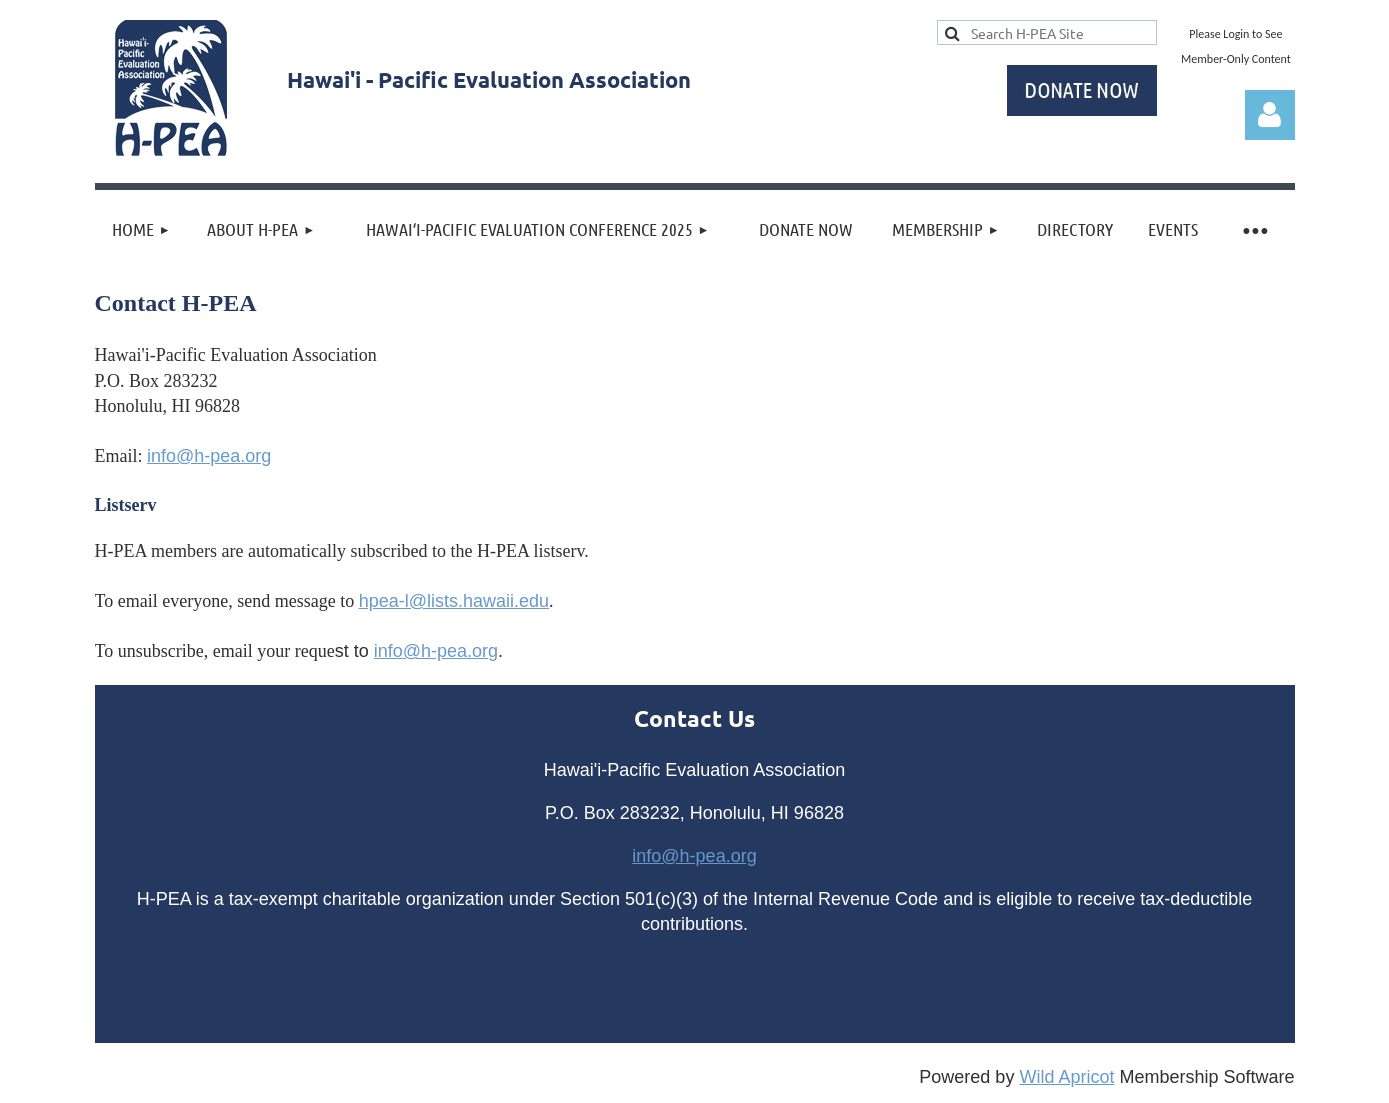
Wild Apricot (1066, 1077)
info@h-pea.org (209, 456)
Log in (1270, 115)
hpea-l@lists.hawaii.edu (454, 601)
